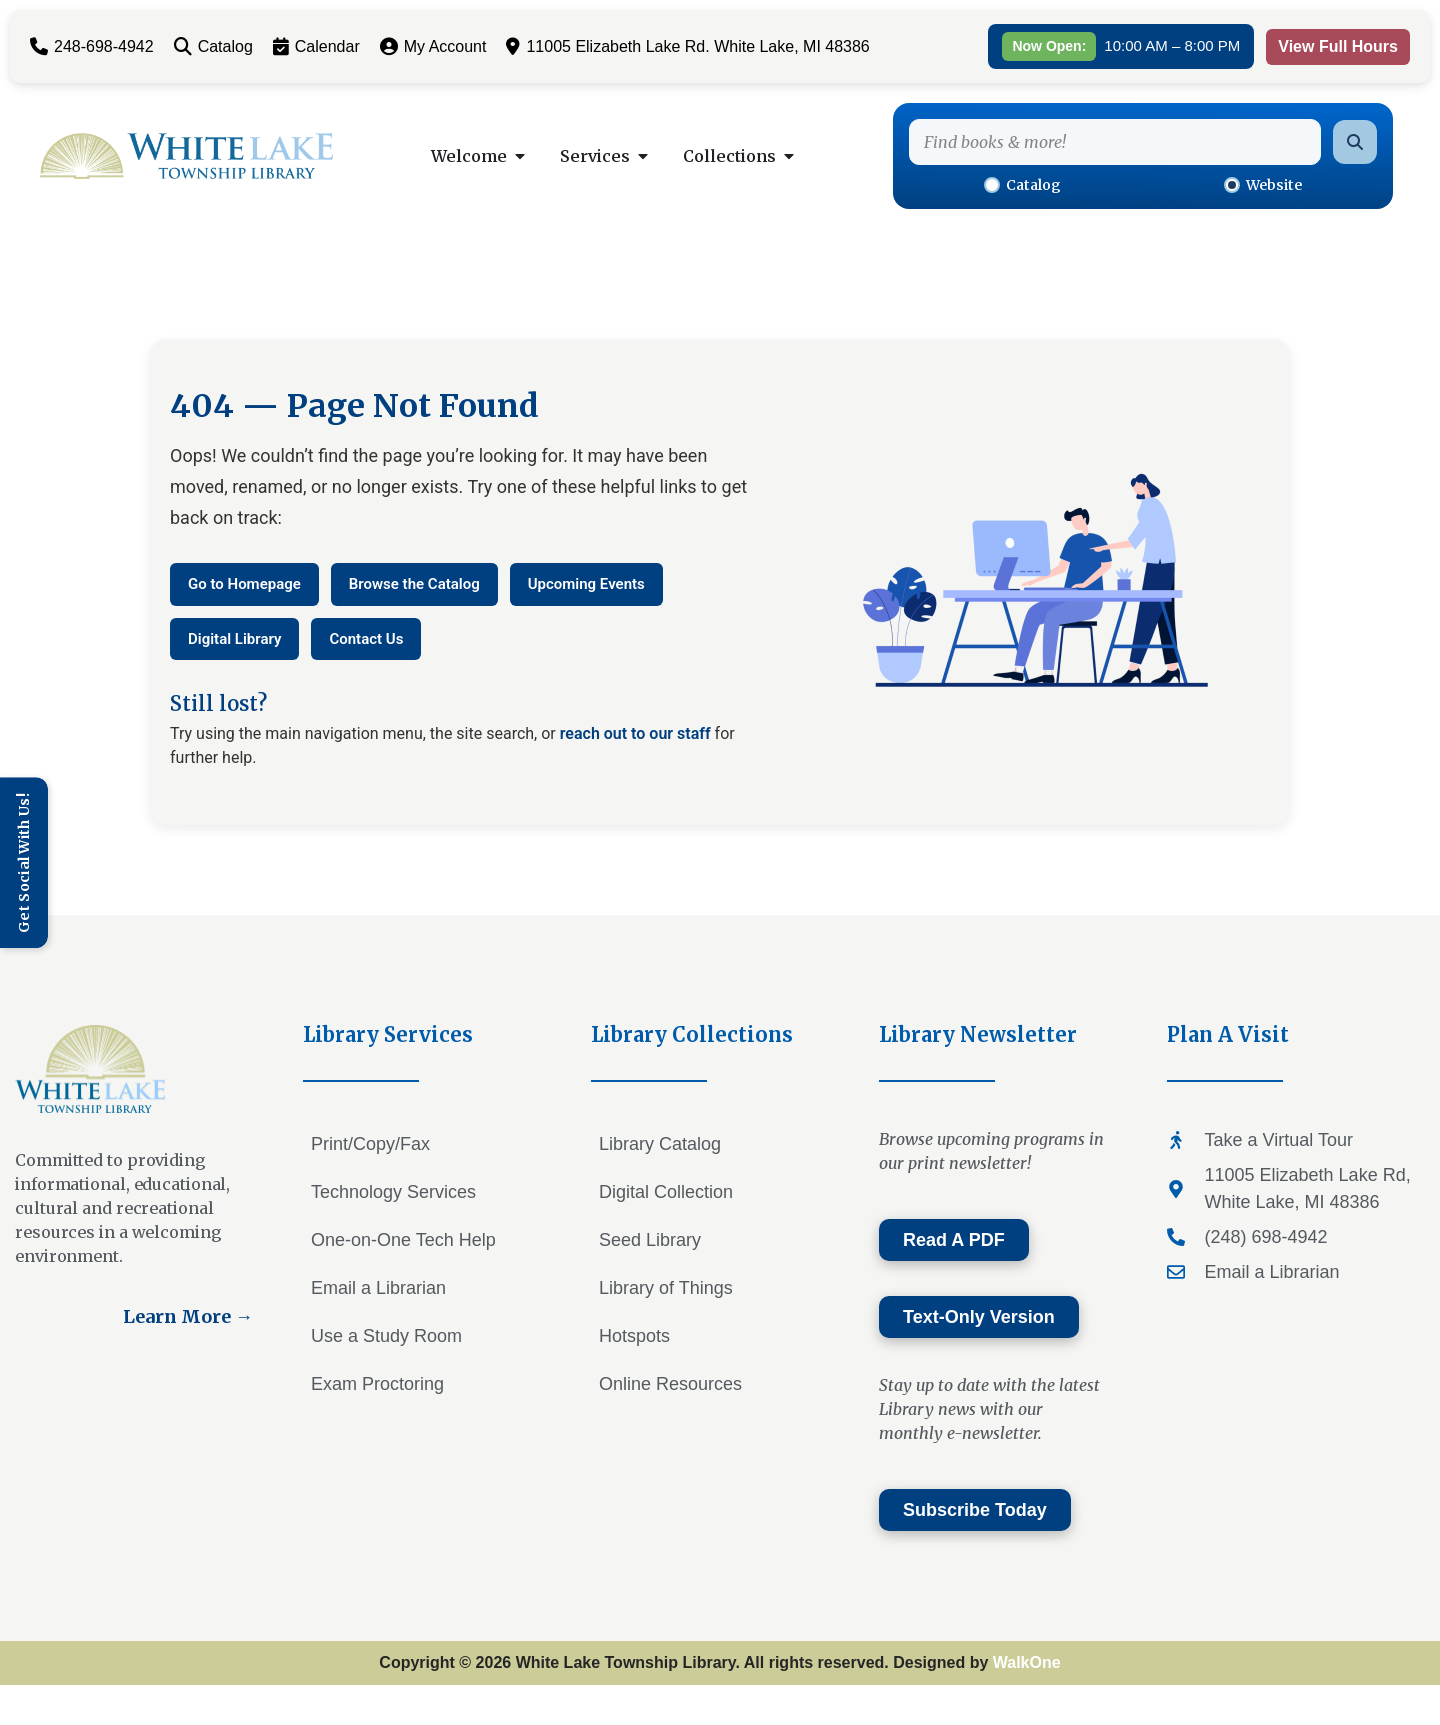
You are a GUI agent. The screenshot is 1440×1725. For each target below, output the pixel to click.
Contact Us (366, 639)
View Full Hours (1338, 46)
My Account (433, 47)
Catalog (213, 47)
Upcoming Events (586, 584)
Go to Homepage (244, 584)
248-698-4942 (92, 47)
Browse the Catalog (414, 584)
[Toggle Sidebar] (24, 863)
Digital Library (234, 639)
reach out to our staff (635, 733)
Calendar (316, 47)
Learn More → (188, 1316)
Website (1263, 185)
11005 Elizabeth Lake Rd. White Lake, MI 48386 (687, 47)
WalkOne (1027, 1662)
